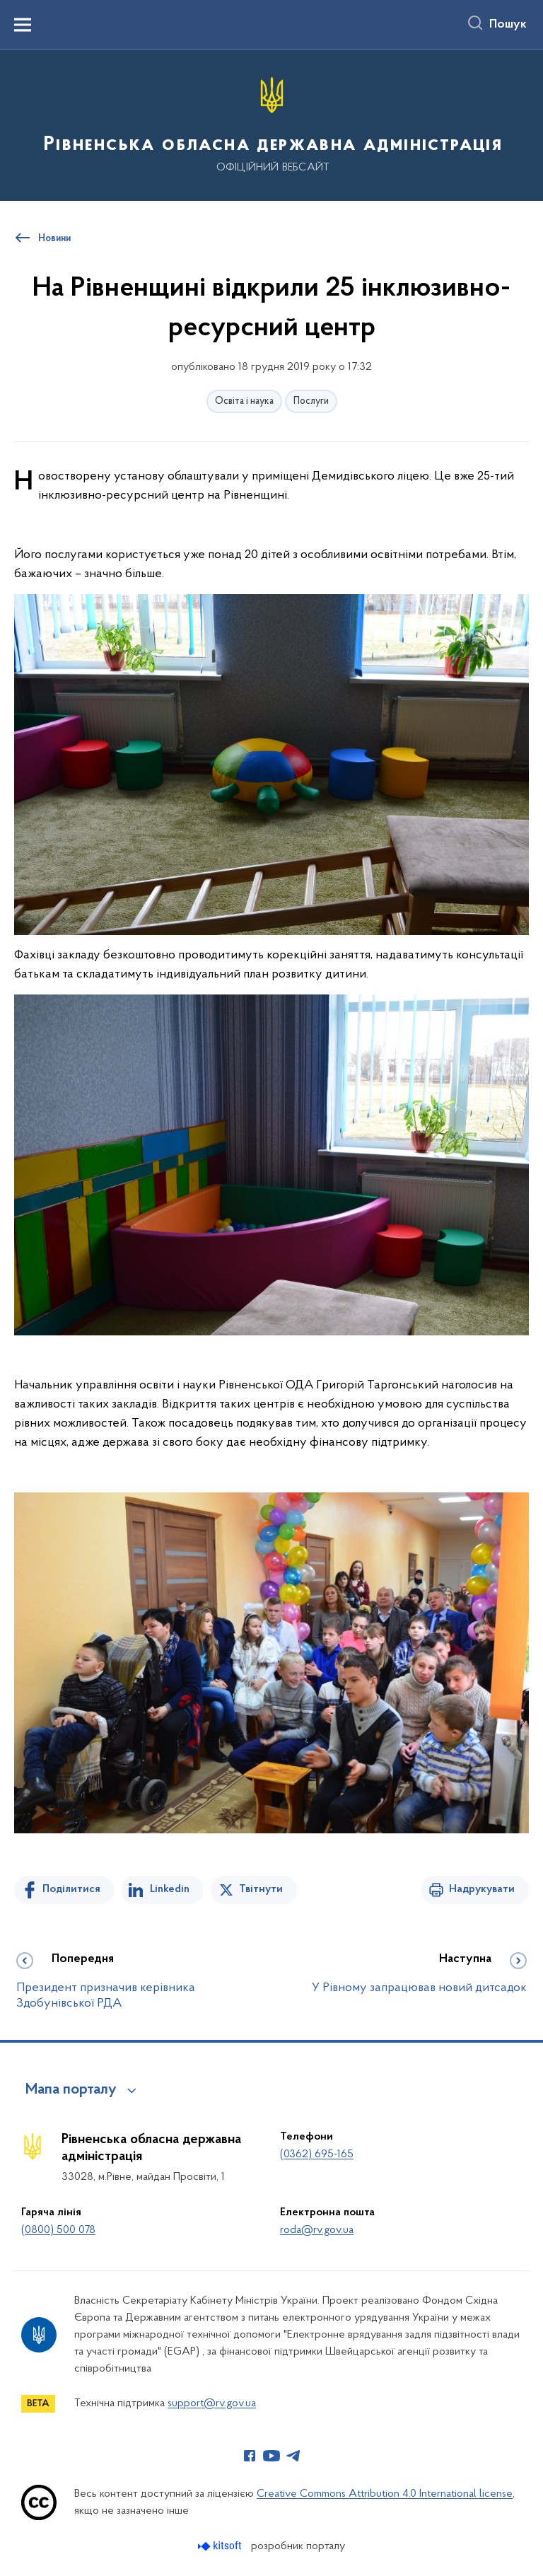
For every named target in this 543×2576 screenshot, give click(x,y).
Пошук (508, 24)
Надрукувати (482, 1889)
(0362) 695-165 (317, 2154)
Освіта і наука (244, 401)
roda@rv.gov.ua (317, 2230)
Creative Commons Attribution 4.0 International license (385, 2494)
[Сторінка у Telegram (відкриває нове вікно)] (293, 2455)
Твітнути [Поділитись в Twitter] (261, 1889)
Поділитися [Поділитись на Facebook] (71, 1889)
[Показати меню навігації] (23, 25)
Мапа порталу (71, 2090)
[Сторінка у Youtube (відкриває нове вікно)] (271, 2455)
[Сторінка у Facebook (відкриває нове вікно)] (249, 2455)
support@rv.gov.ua (212, 2403)
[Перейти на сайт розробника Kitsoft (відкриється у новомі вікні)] (221, 2546)
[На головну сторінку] (271, 124)
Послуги (311, 401)
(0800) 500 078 (58, 2230)
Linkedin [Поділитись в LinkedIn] (169, 1889)
